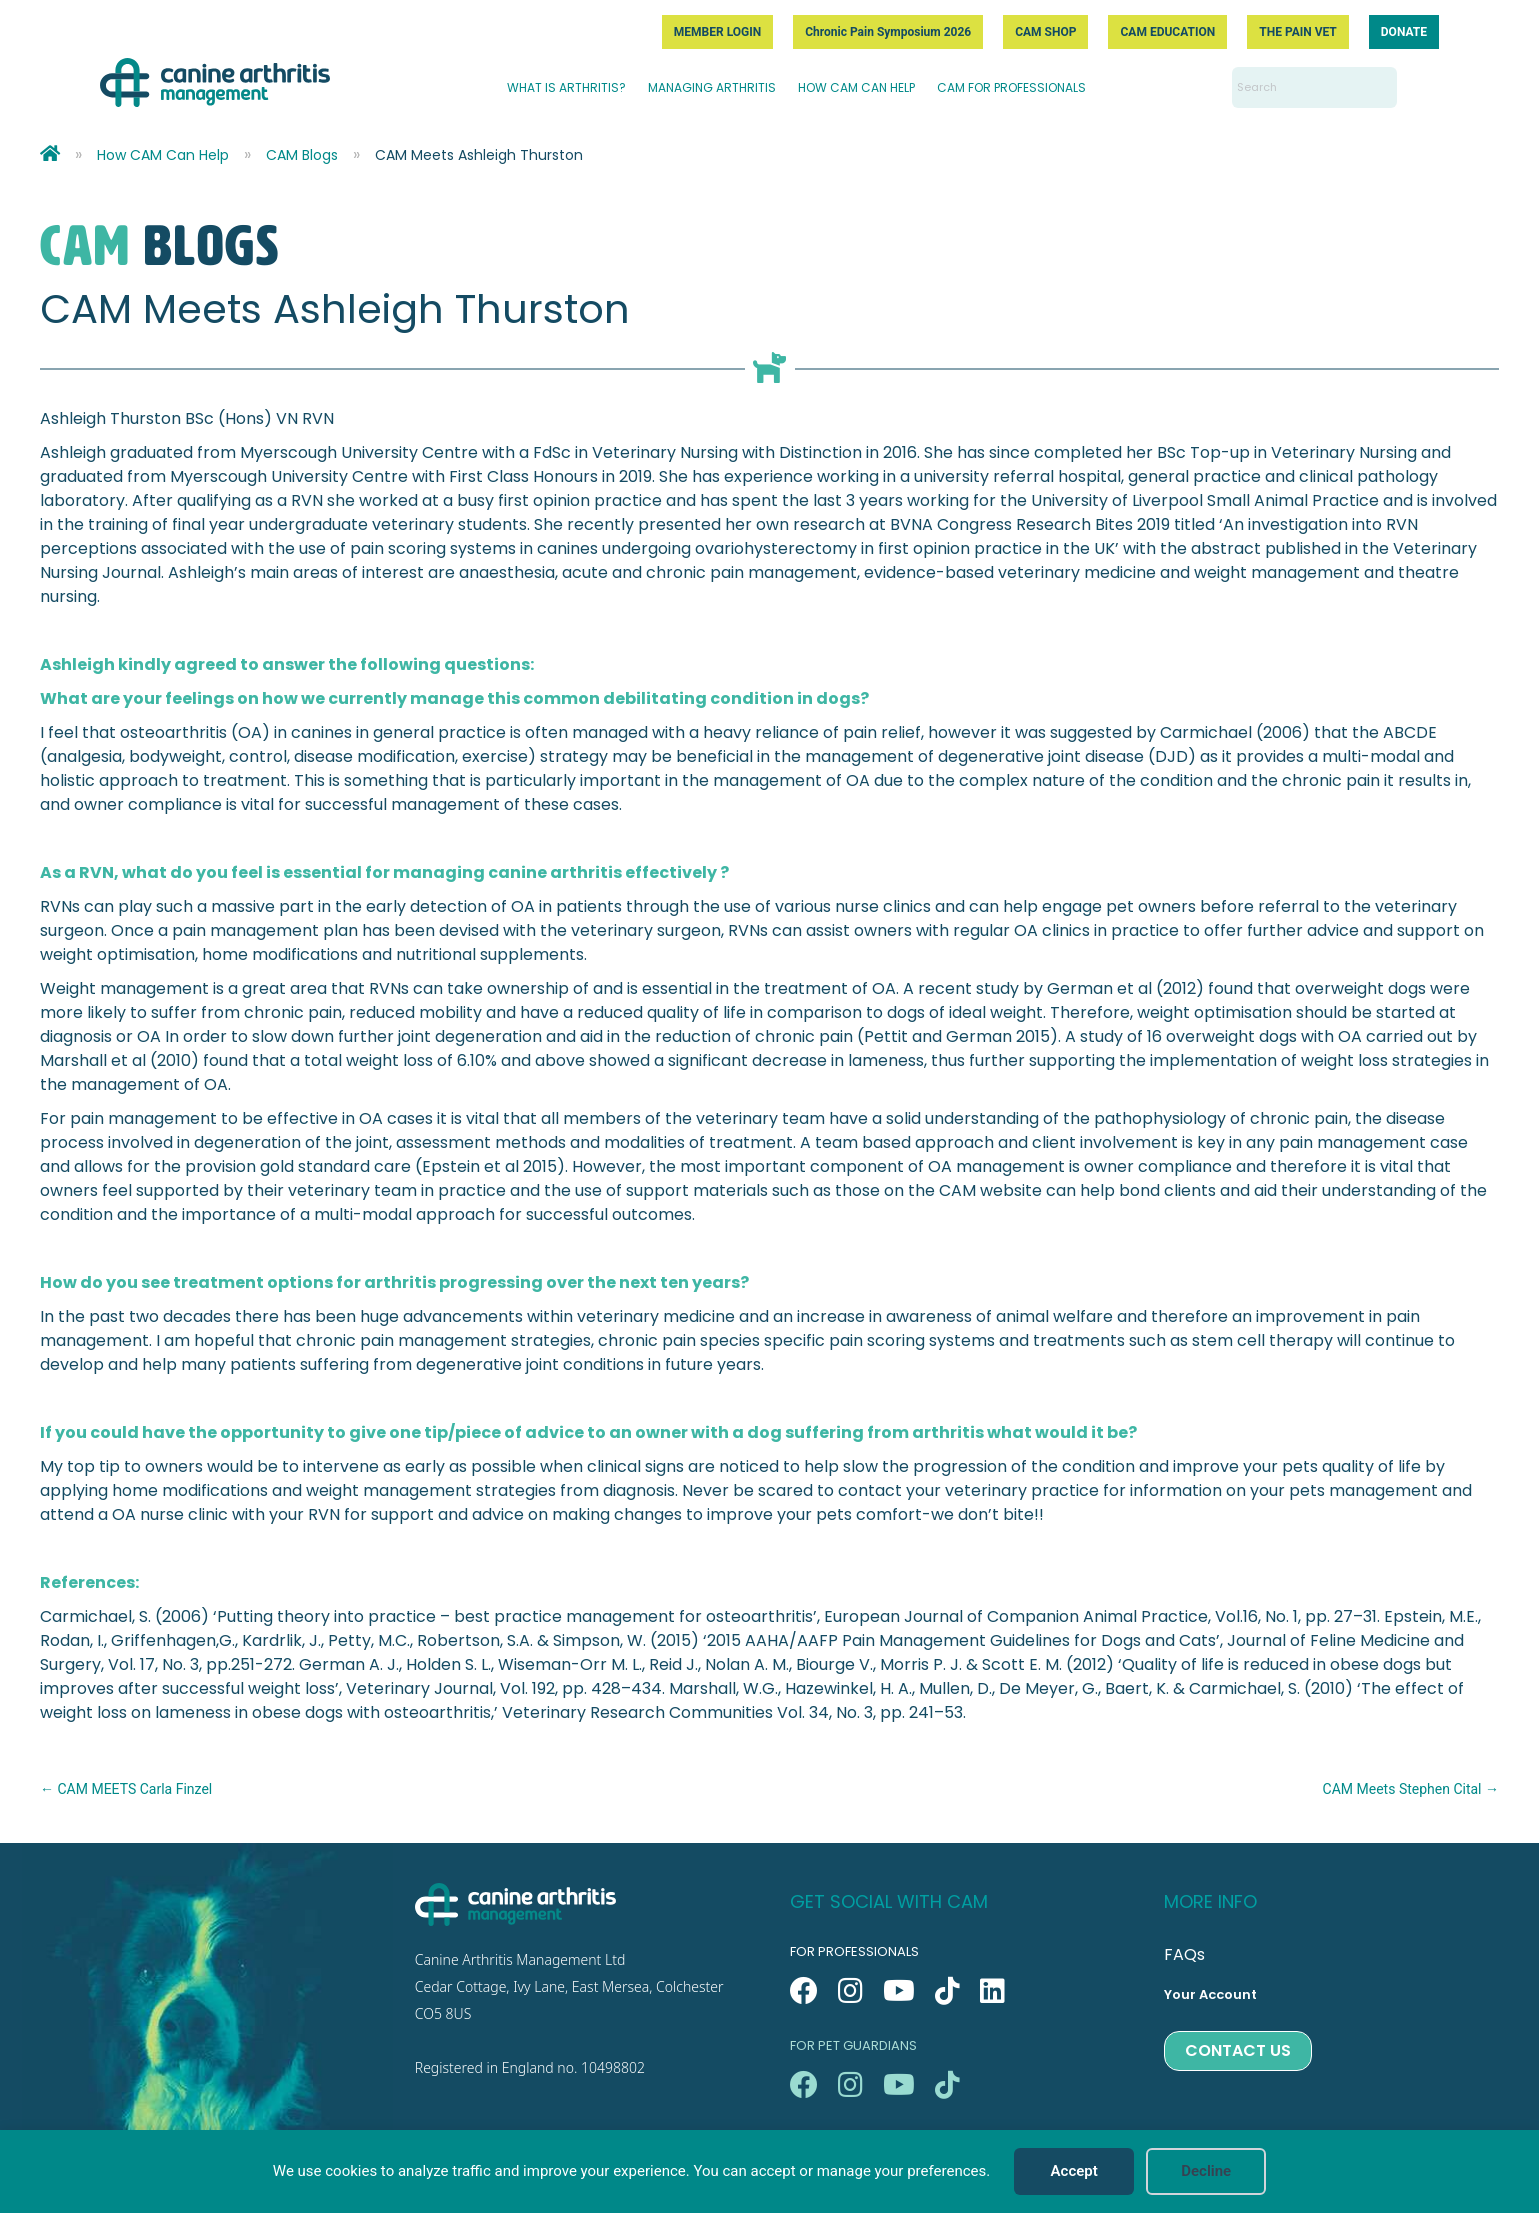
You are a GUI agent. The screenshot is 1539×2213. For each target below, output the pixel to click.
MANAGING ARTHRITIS (712, 87)
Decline (1206, 2171)
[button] (804, 1991)
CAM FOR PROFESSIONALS (1011, 87)
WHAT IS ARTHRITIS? (566, 87)
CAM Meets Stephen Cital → (1411, 1789)
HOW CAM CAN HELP (856, 87)
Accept (1074, 2171)
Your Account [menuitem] (1210, 1994)
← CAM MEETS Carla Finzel (126, 1789)
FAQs (1184, 1954)
